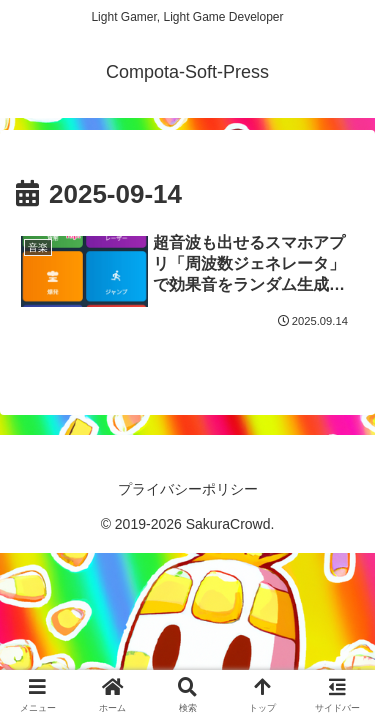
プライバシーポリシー (188, 489)
